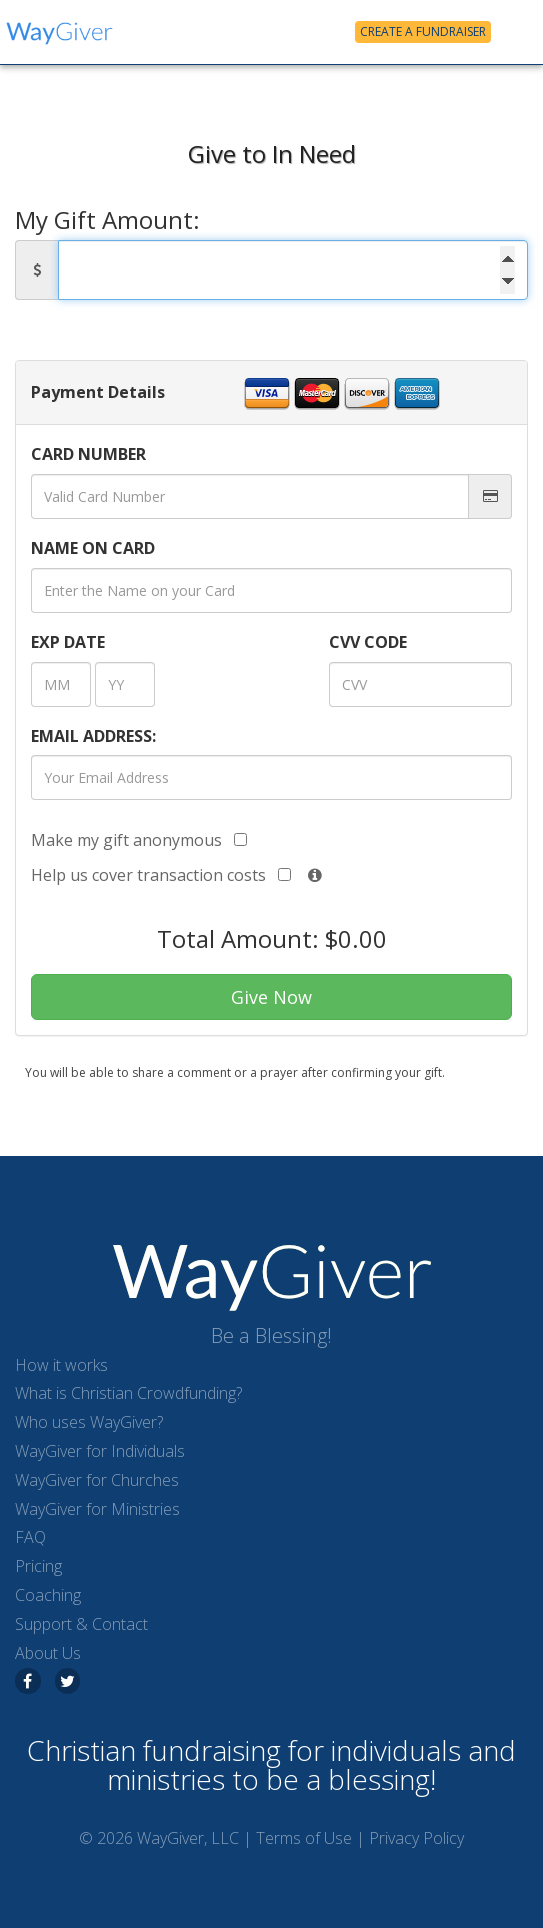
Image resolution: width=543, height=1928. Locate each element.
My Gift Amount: (107, 220)
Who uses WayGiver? (89, 1422)
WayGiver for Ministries (97, 1509)
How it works (61, 1365)
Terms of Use (304, 1838)
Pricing (38, 1566)
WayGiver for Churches (97, 1480)
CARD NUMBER (88, 454)
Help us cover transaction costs (161, 875)
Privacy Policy (416, 1838)
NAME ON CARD (93, 548)
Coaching (48, 1595)
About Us (48, 1653)
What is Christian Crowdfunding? (128, 1393)
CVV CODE (368, 642)
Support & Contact (81, 1624)
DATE (68, 642)
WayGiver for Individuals (100, 1451)
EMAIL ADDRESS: (93, 736)
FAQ (30, 1537)
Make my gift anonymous (139, 840)
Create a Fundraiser (423, 31)
